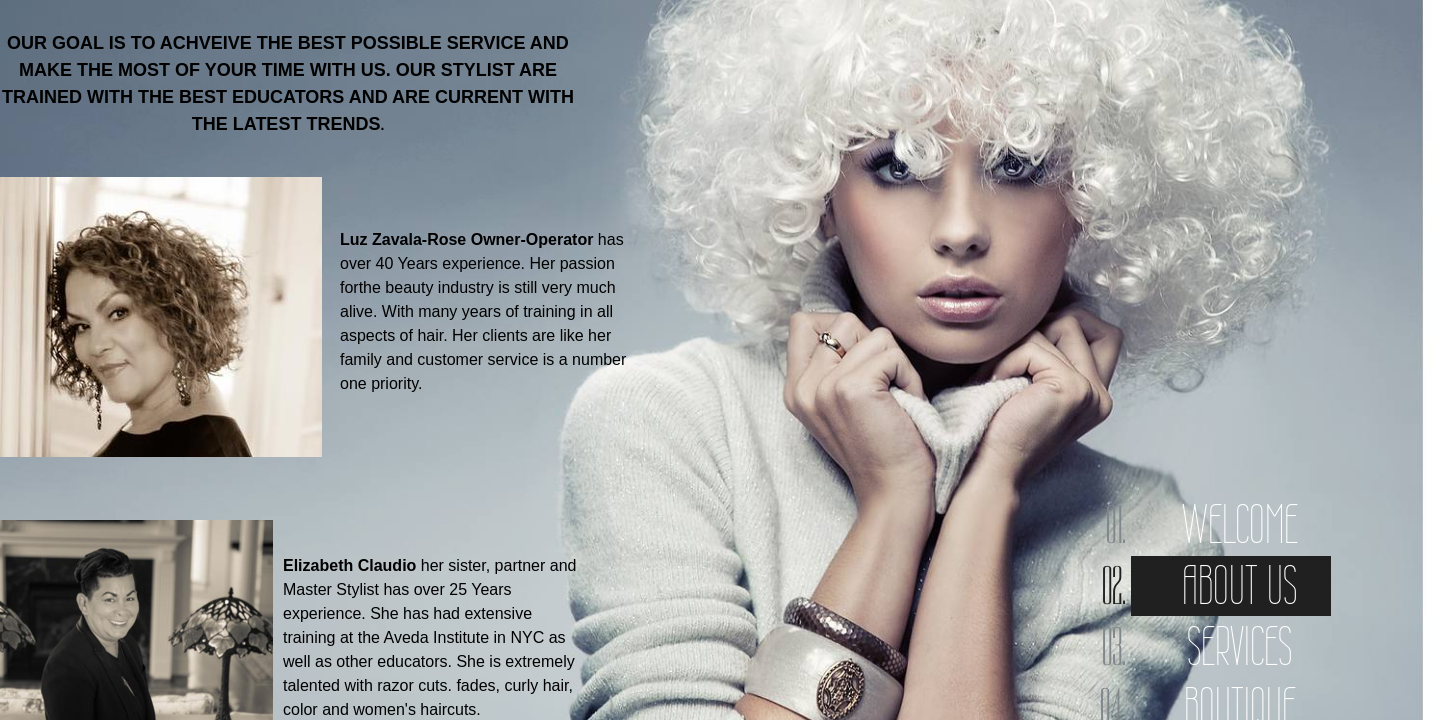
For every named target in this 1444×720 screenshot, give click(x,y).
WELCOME (1240, 524)
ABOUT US (1239, 585)
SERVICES (1239, 646)
